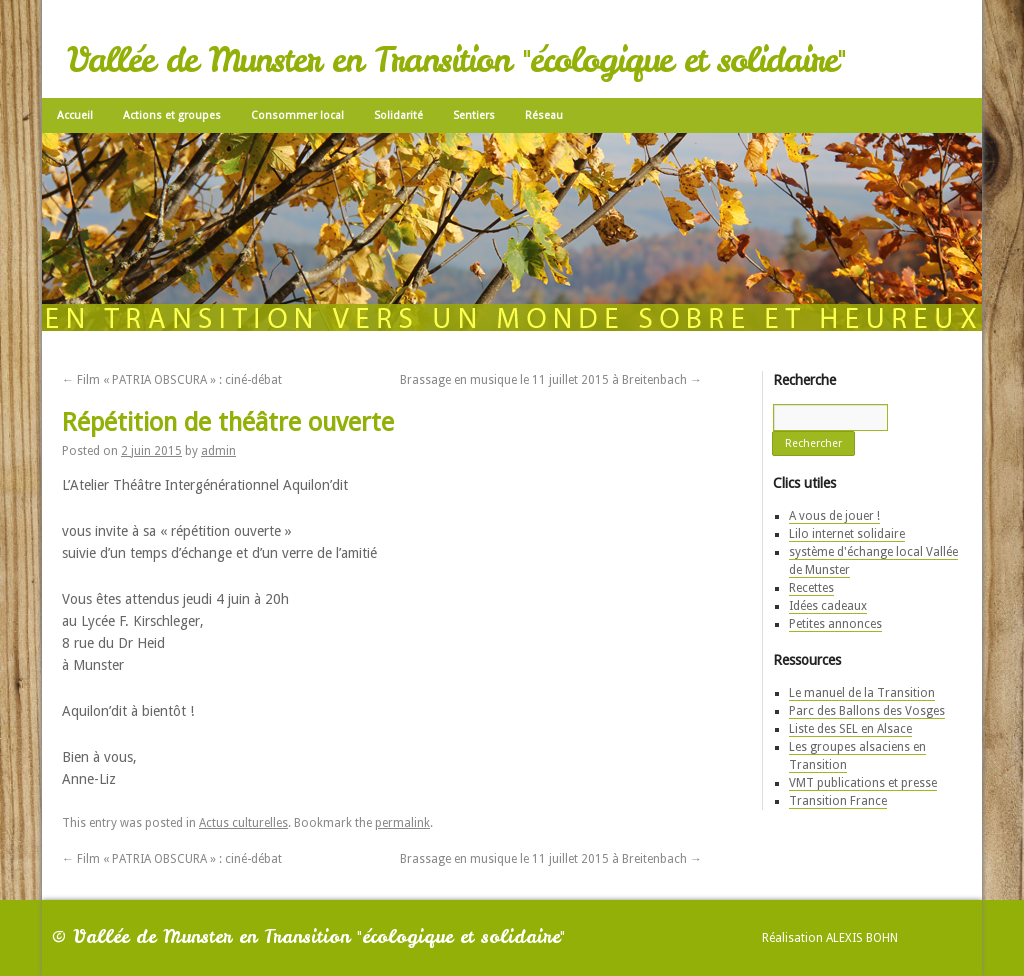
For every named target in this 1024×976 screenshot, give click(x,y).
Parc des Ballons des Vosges (867, 711)
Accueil (75, 115)
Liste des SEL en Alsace (850, 729)
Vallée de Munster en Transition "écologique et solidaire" (456, 60)
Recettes (811, 588)
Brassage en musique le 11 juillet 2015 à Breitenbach (551, 380)
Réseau (544, 115)
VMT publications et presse (863, 783)
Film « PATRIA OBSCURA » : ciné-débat (172, 380)
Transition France (838, 801)
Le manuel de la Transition (862, 693)
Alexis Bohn (862, 938)
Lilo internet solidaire (847, 534)
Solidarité (398, 115)
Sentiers (474, 115)
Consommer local (297, 115)
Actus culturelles (243, 823)
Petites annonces (835, 624)
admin (218, 451)
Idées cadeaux (828, 606)
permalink (402, 823)
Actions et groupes (172, 115)
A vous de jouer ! (834, 516)
